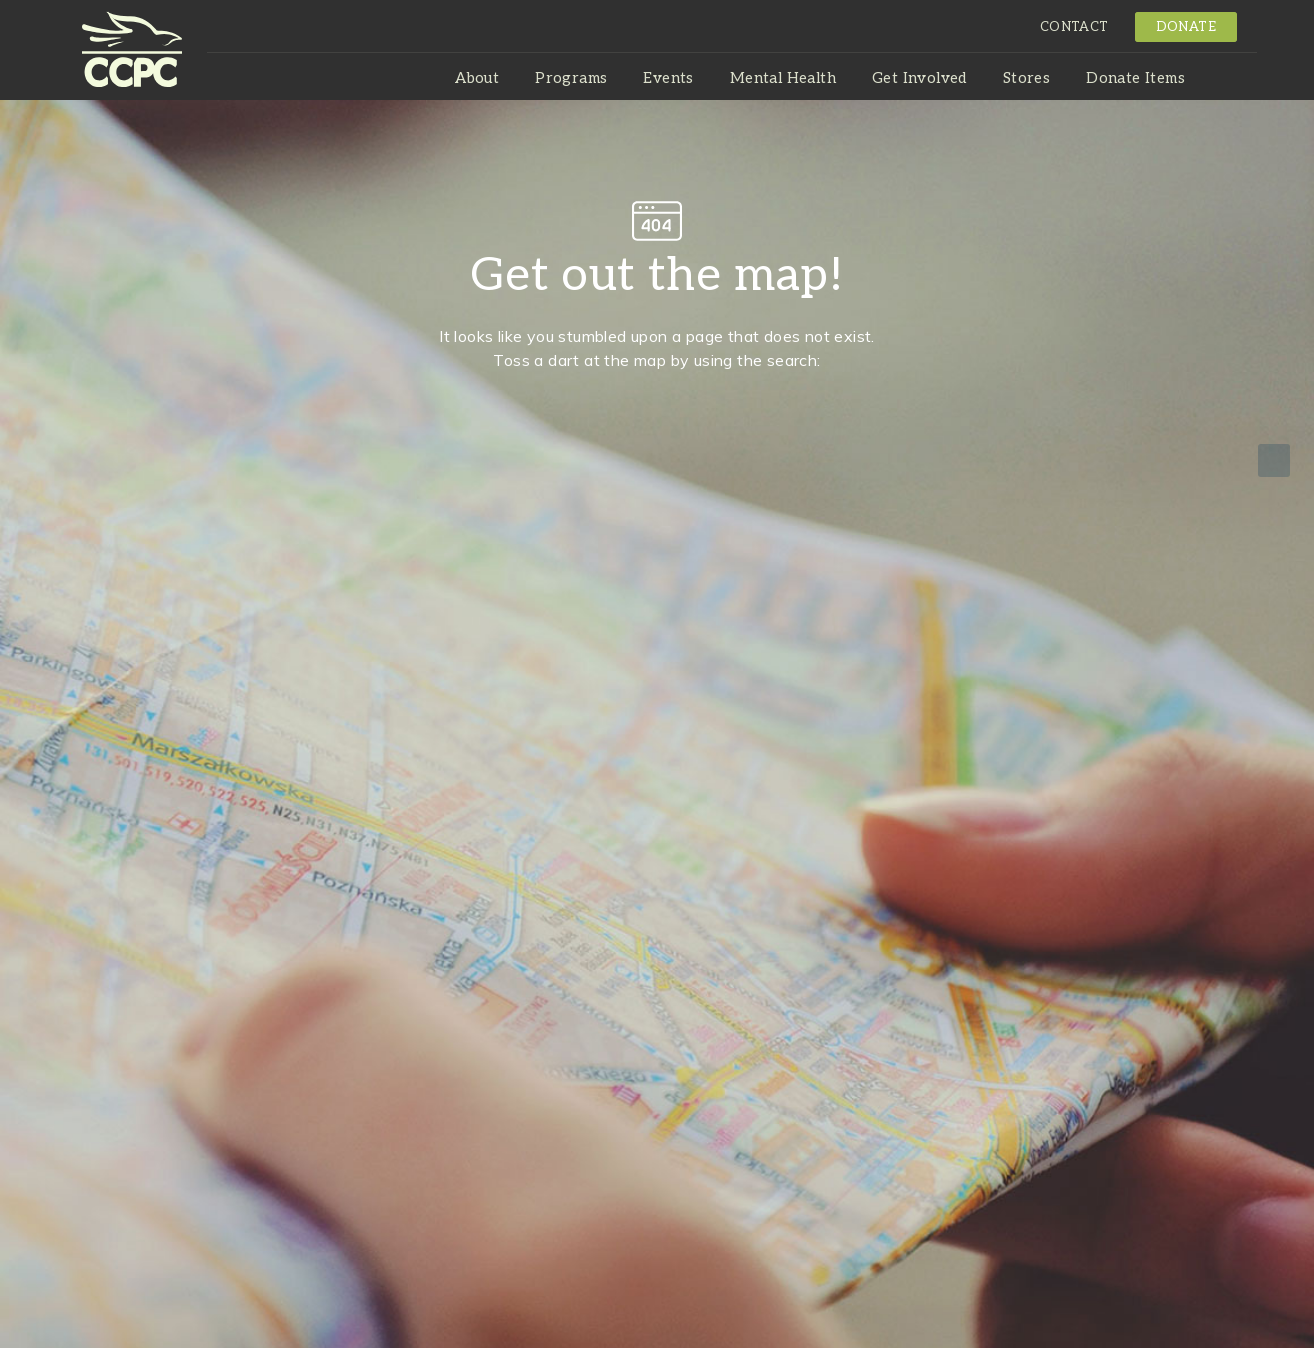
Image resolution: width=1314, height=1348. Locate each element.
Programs (571, 78)
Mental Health (783, 78)
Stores (1026, 78)
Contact (1074, 27)
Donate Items (1135, 78)
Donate (1186, 27)
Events (668, 78)
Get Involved (919, 78)
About (477, 78)
